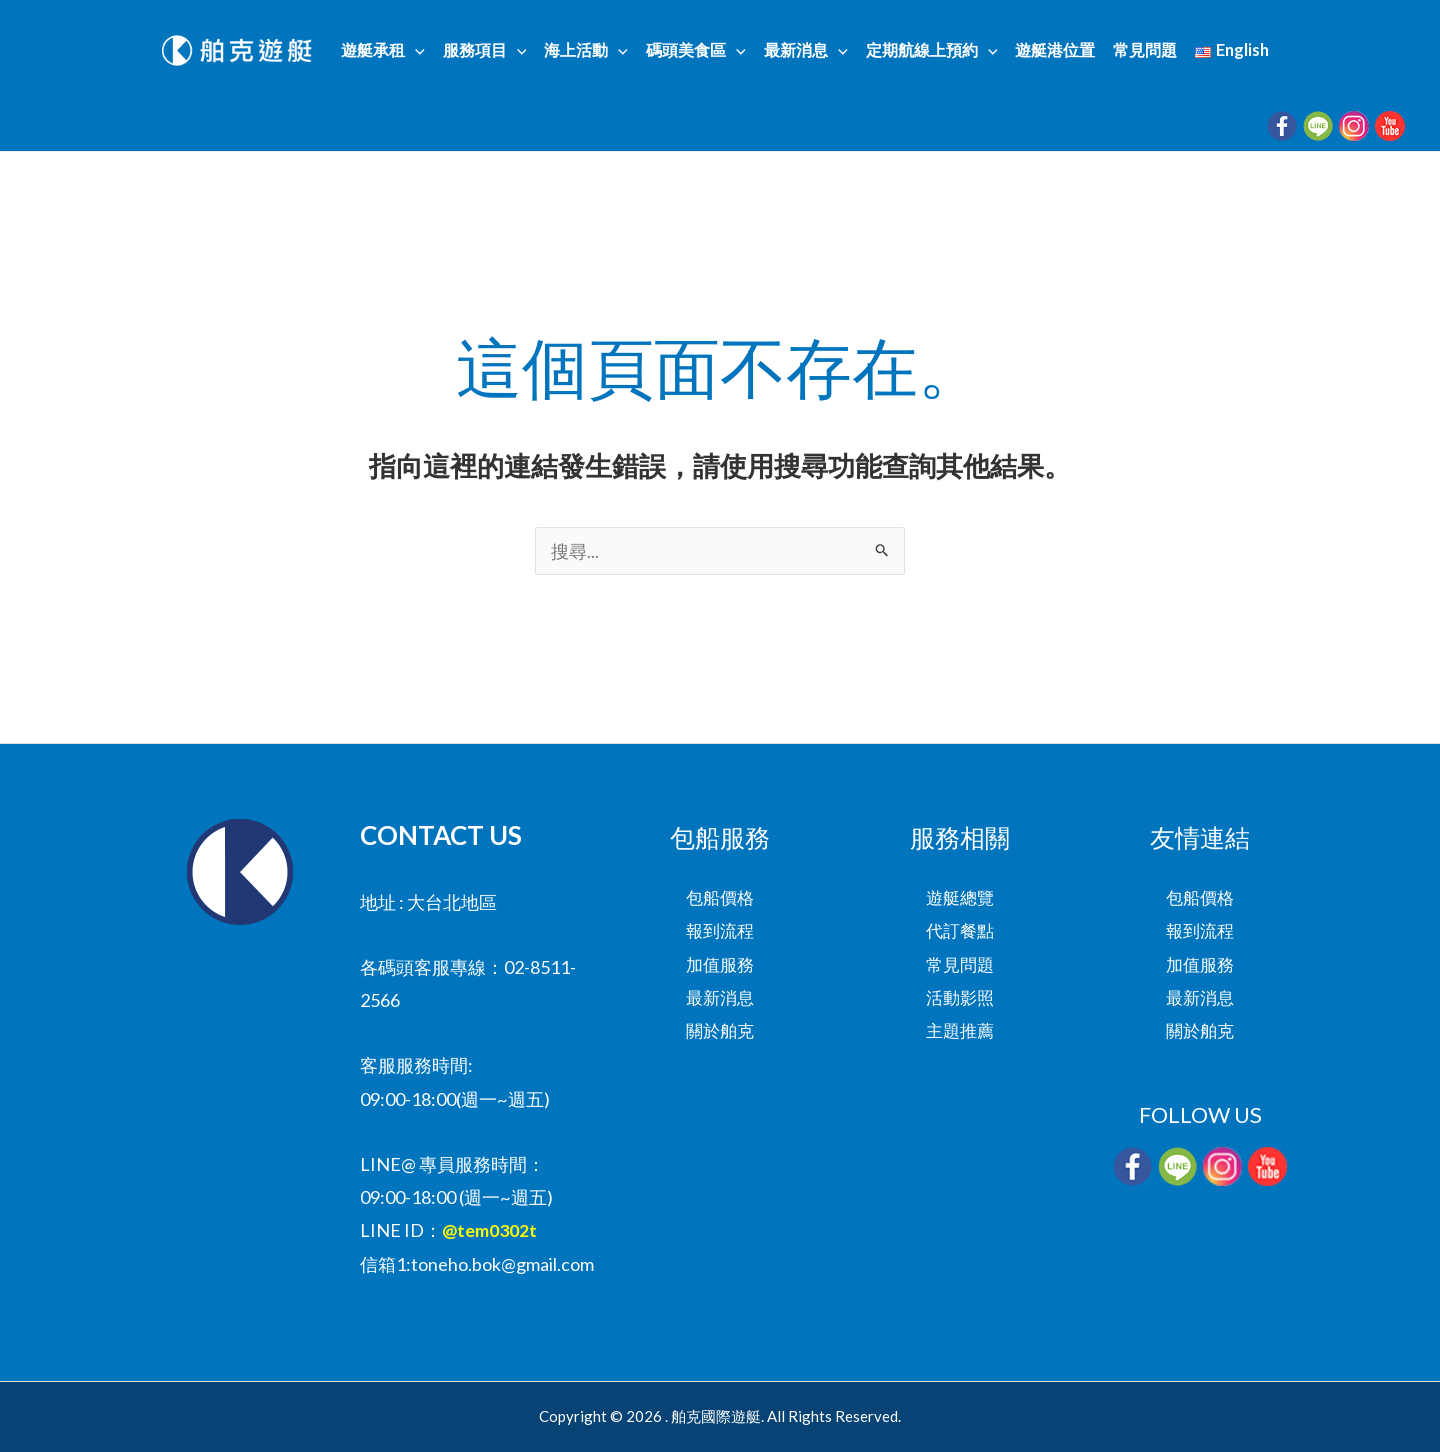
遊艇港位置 (1051, 50)
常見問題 (1139, 50)
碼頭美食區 (698, 50)
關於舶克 (720, 1031)
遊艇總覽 (960, 897)
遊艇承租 (391, 50)
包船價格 (720, 897)
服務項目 (491, 50)
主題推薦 (960, 1031)
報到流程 (720, 931)
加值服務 (720, 964)
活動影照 (960, 998)
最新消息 (806, 50)
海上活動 (590, 50)
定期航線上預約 (930, 50)
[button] (423, 50)
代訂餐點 (960, 931)
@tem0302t (489, 1230)
